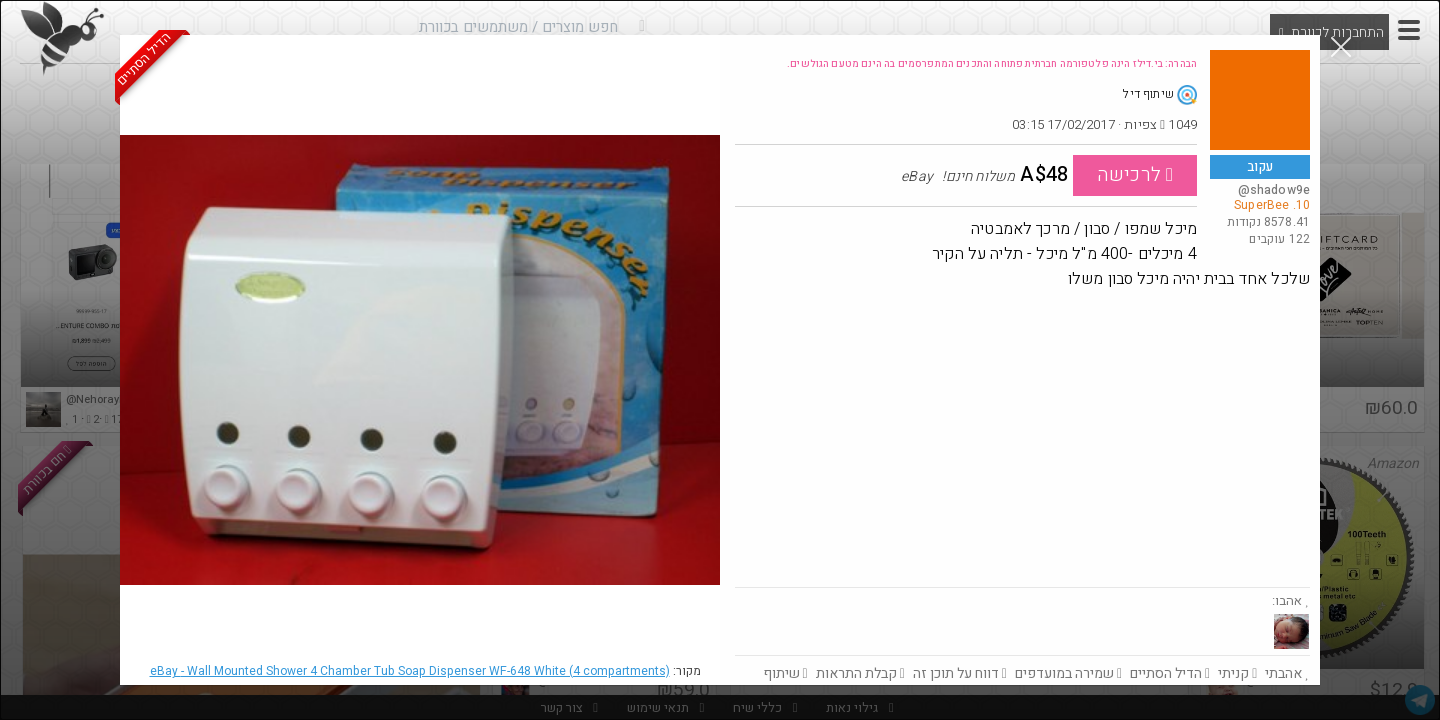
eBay (410, 671)
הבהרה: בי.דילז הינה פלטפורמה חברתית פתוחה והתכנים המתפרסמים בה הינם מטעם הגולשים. (992, 64)
